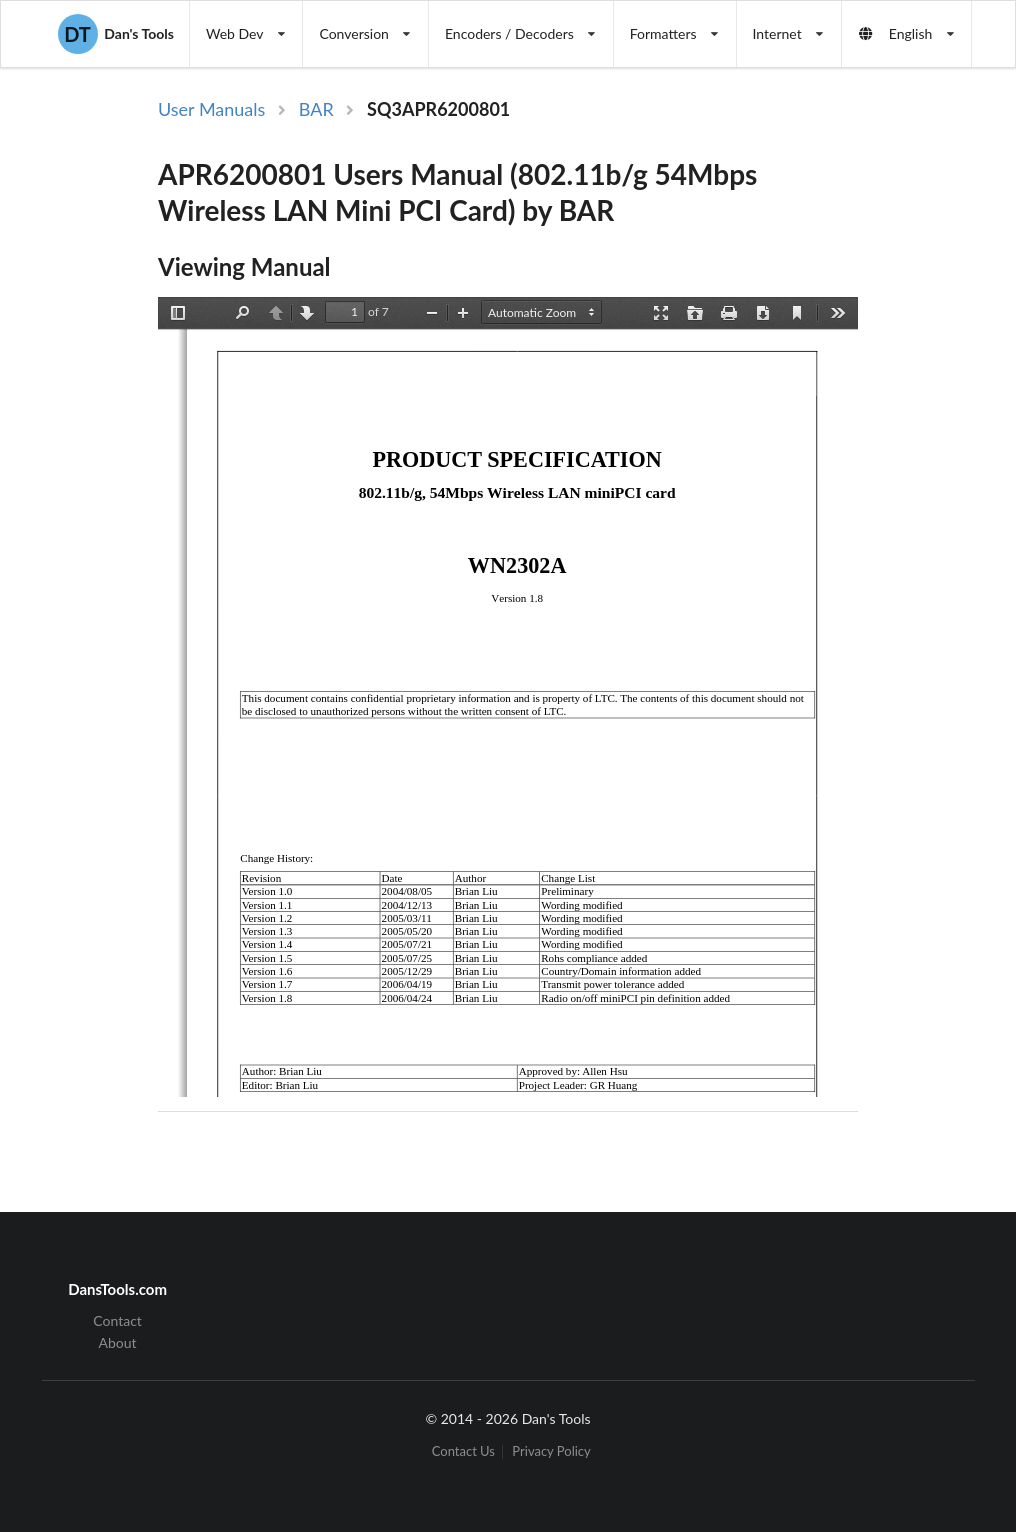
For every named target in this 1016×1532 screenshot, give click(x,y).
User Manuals (211, 109)
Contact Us (463, 1451)
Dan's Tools (116, 34)
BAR (316, 109)
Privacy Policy (551, 1451)
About (118, 1342)
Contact (117, 1321)
